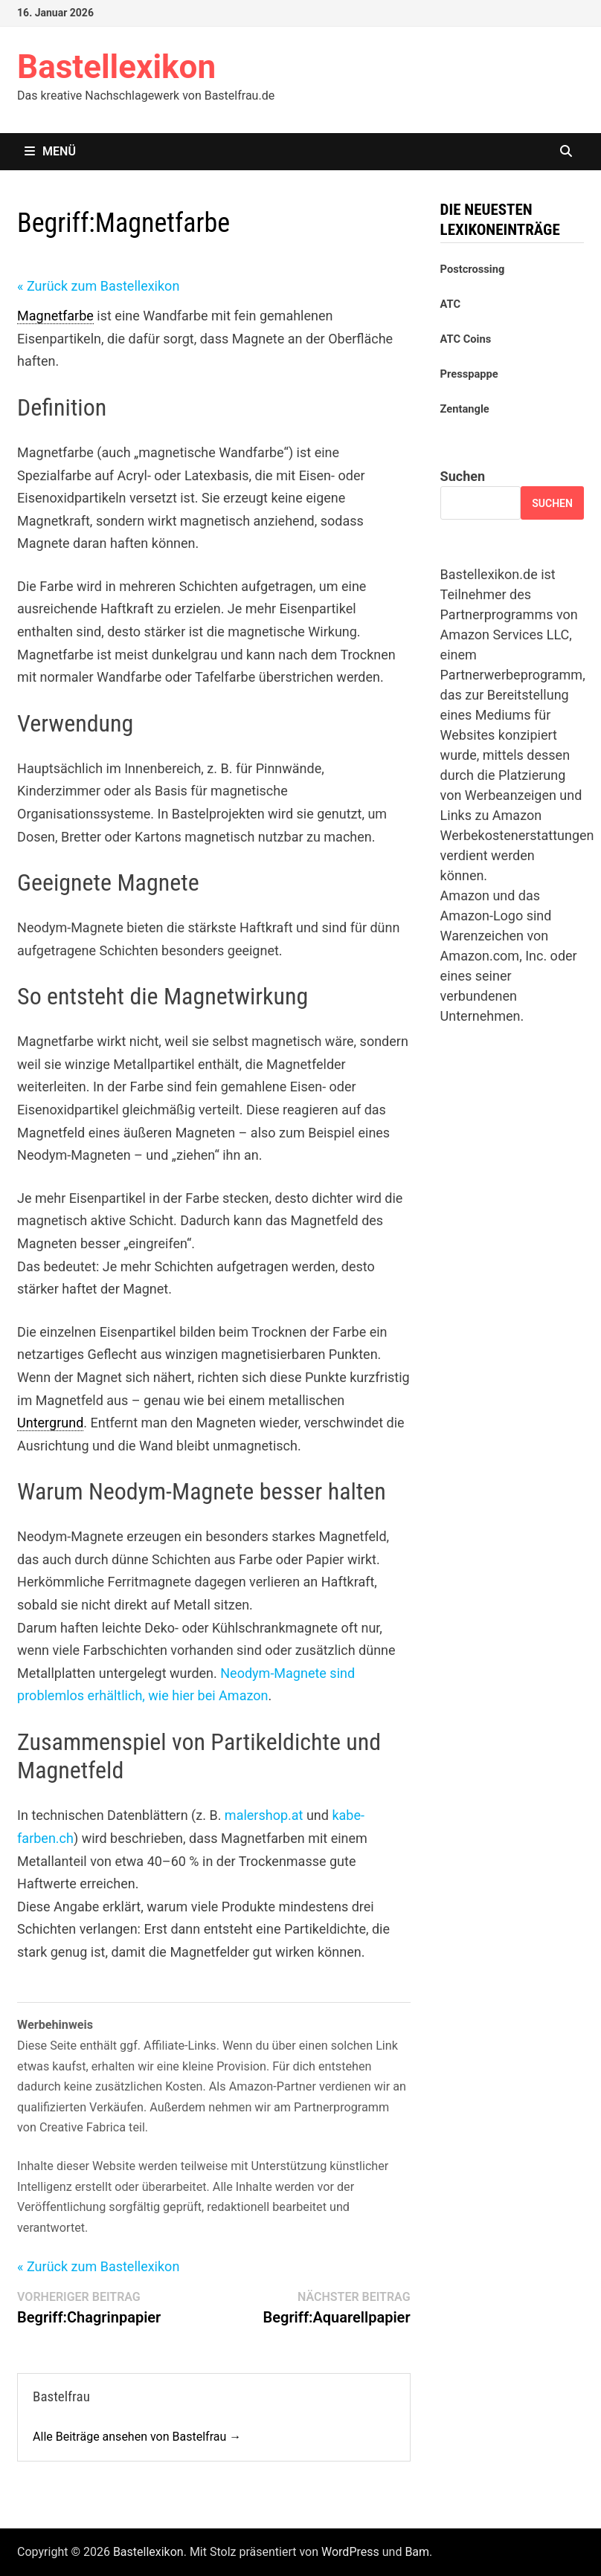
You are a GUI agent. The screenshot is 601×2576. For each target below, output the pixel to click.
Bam (417, 2552)
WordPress (350, 2552)
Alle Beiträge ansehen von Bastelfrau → (137, 2437)
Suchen (462, 476)
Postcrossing (472, 269)
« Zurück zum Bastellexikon (98, 286)
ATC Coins (466, 339)
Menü (50, 151)
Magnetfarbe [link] (55, 315)
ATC (450, 304)
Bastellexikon (116, 67)
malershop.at (264, 1815)
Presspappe (469, 374)
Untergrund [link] (50, 1422)
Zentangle (464, 409)
